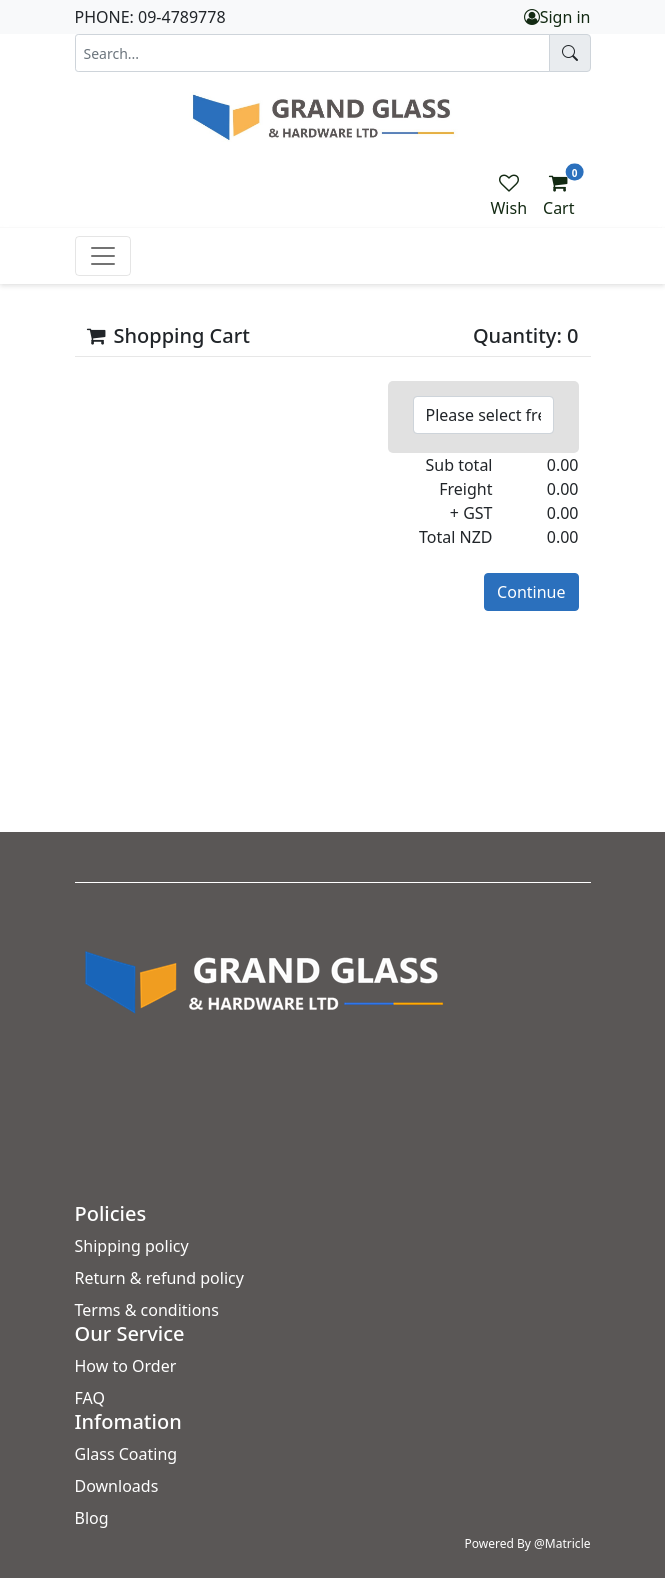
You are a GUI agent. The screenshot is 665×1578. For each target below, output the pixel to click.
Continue (531, 592)
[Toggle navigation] (103, 256)
